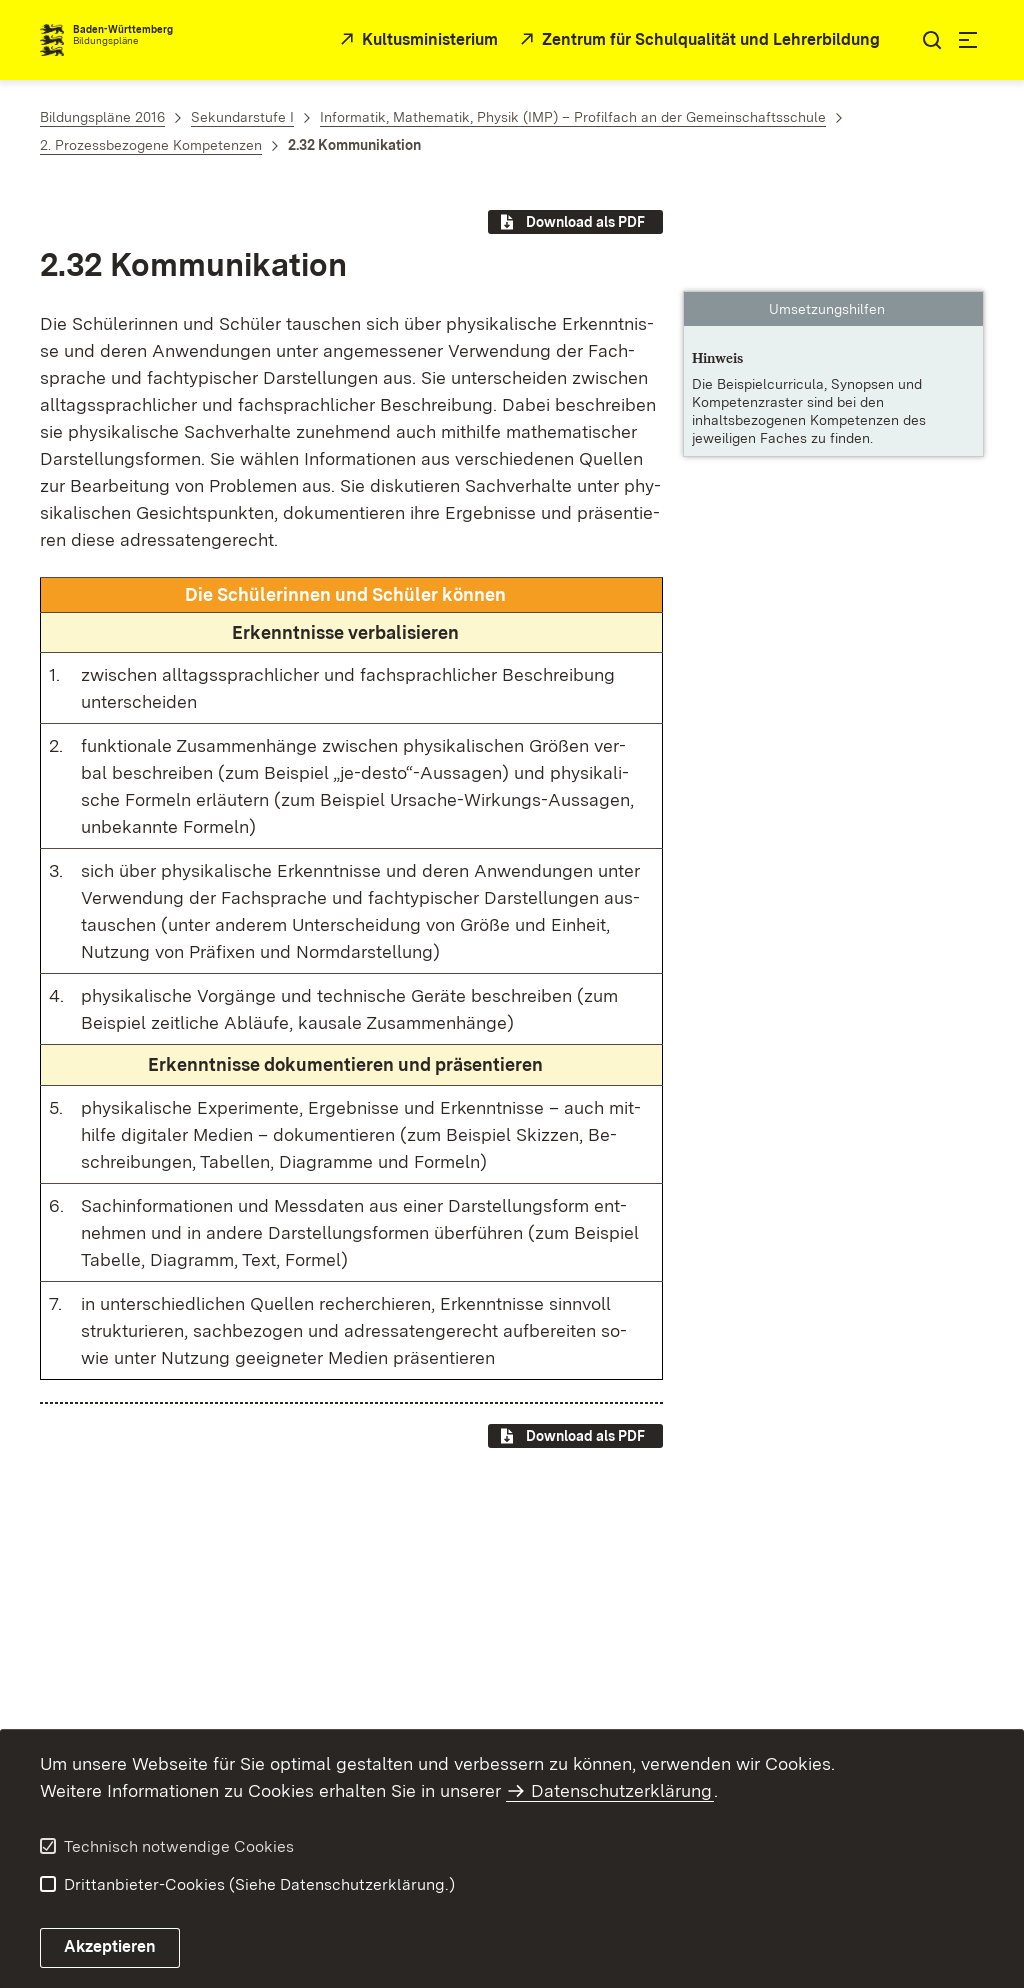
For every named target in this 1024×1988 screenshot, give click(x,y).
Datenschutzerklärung (621, 1790)
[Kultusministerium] (416, 40)
